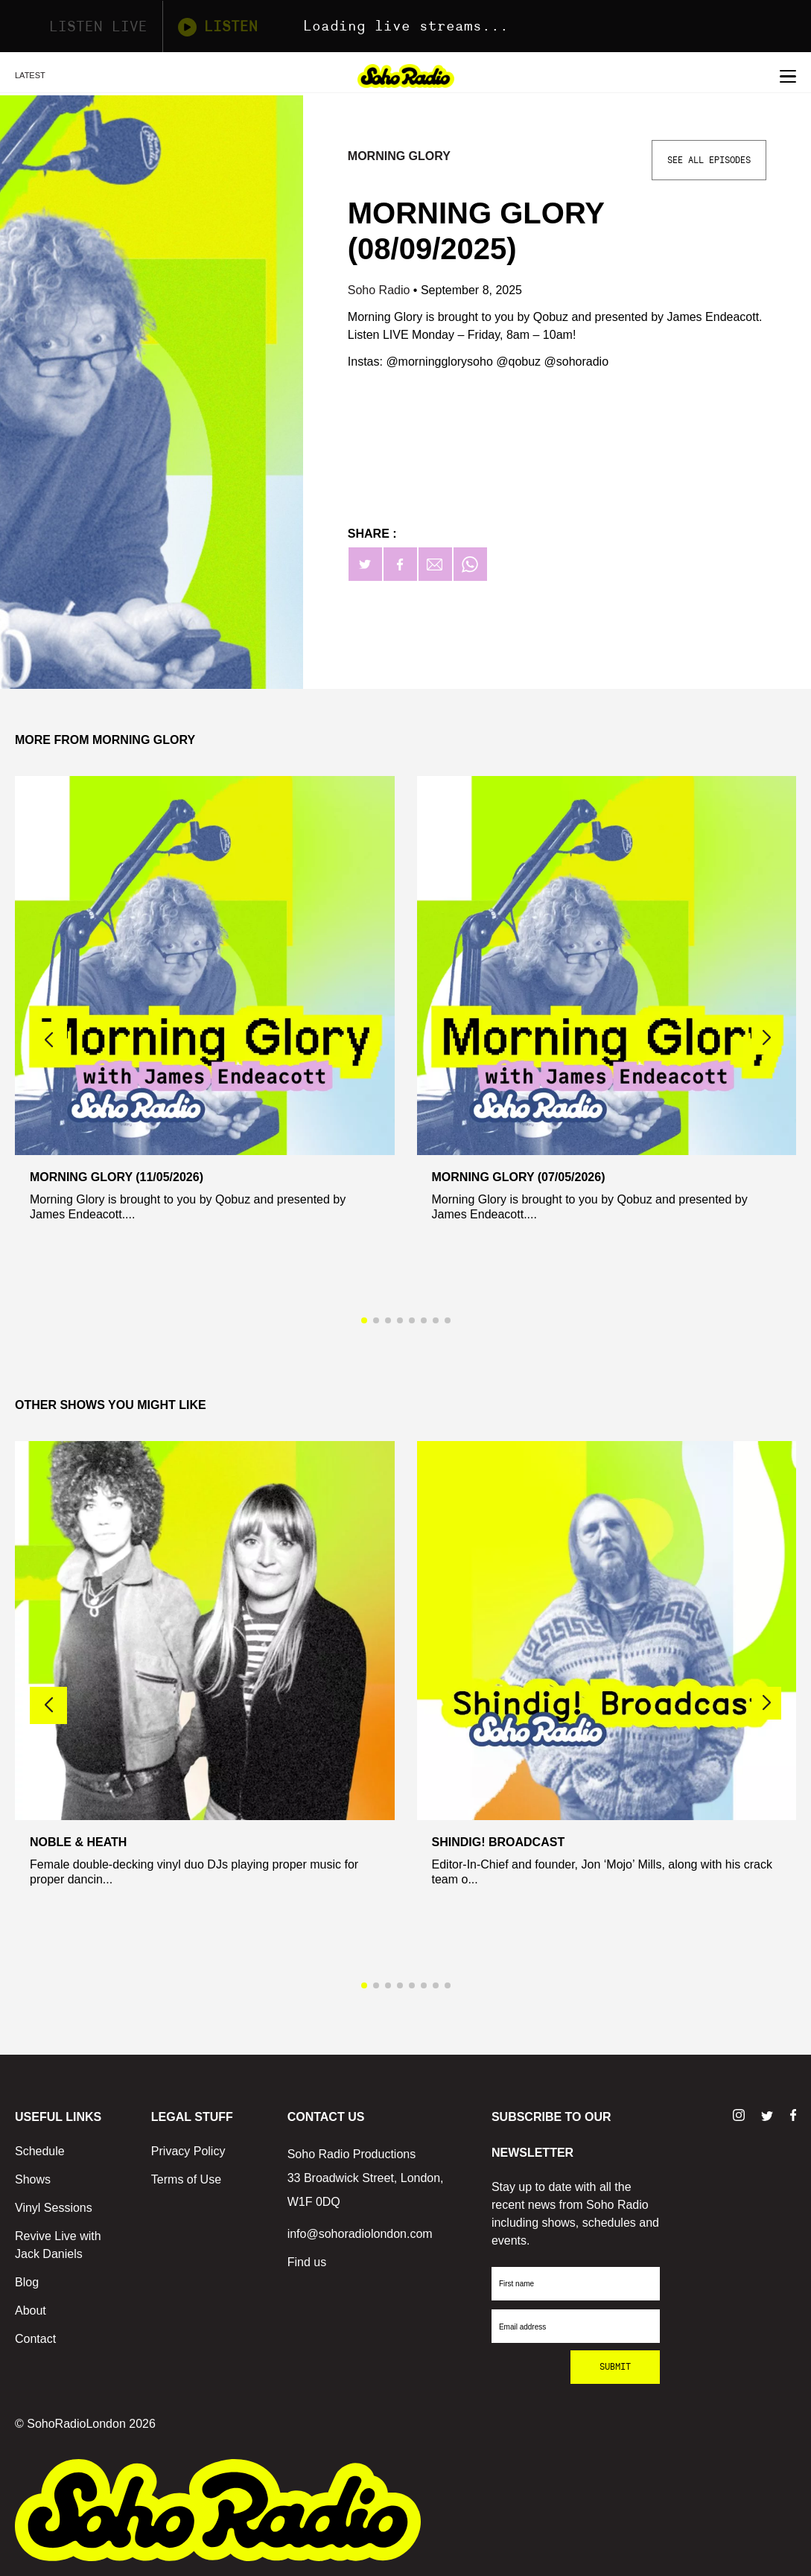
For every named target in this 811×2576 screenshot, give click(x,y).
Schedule (40, 2151)
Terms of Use (186, 2179)
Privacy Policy (188, 2151)
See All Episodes (709, 160)
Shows (33, 2179)
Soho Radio (380, 290)
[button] (766, 1038)
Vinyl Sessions (53, 2207)
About (30, 2310)
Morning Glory (399, 156)
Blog (27, 2282)
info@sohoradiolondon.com (360, 2233)
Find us (306, 2262)
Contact (35, 2338)
